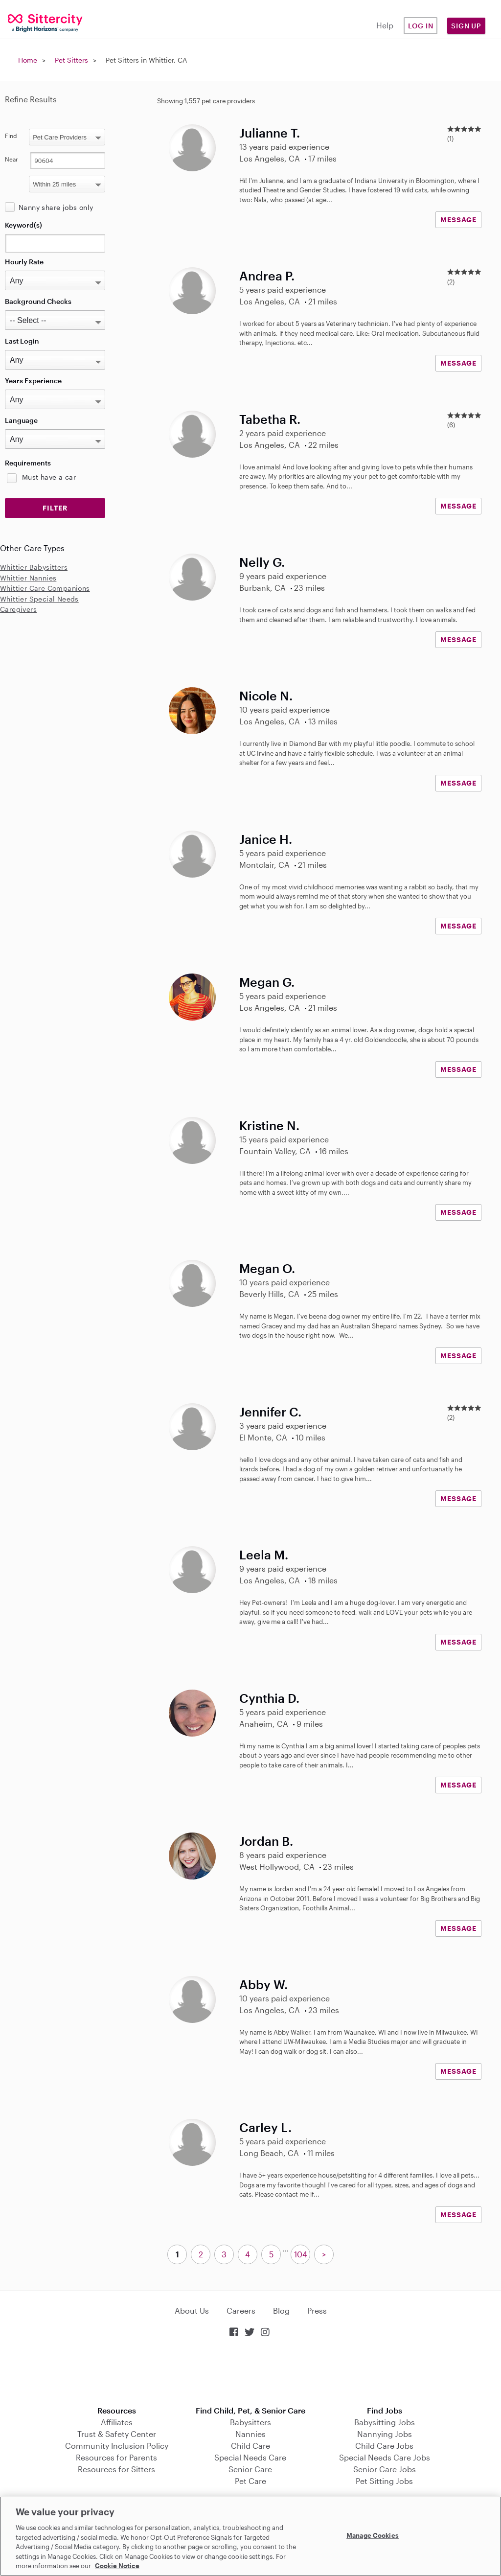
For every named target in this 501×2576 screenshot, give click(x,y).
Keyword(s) (23, 225)
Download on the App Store (250, 2372)
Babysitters (250, 2422)
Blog (281, 2310)
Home (27, 60)
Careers (241, 2310)
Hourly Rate (24, 261)
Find (11, 135)
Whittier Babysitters (34, 567)
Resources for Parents (116, 2457)
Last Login (22, 341)
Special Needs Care (250, 2457)
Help (384, 25)
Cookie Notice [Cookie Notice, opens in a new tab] (117, 2566)
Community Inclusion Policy (116, 2445)
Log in (420, 26)
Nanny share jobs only (56, 207)
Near (11, 159)
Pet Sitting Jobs (384, 2480)
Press (317, 2310)
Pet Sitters (71, 60)
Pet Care (250, 2480)
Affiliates (117, 2422)
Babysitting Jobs (384, 2422)
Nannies (250, 2433)
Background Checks (38, 301)
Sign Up (466, 26)
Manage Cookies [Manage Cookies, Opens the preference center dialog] (372, 2535)
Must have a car (49, 477)
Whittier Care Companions (45, 588)
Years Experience (33, 380)
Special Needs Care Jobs (384, 2457)
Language (21, 420)
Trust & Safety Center (116, 2433)
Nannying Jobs (384, 2433)
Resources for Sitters (116, 2469)
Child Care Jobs (384, 2445)
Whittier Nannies (28, 578)
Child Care (250, 2445)
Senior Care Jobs (384, 2469)
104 (300, 2254)
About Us (192, 2310)
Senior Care (250, 2469)
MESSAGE (458, 219)
